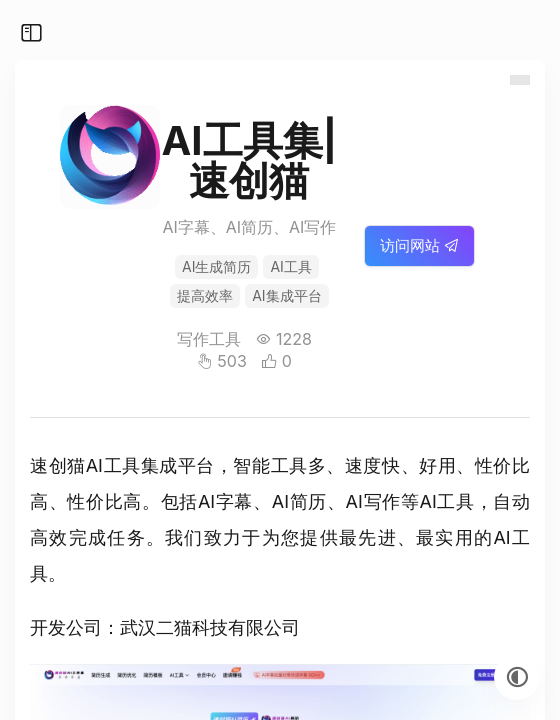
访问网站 (419, 245)
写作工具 (209, 339)
